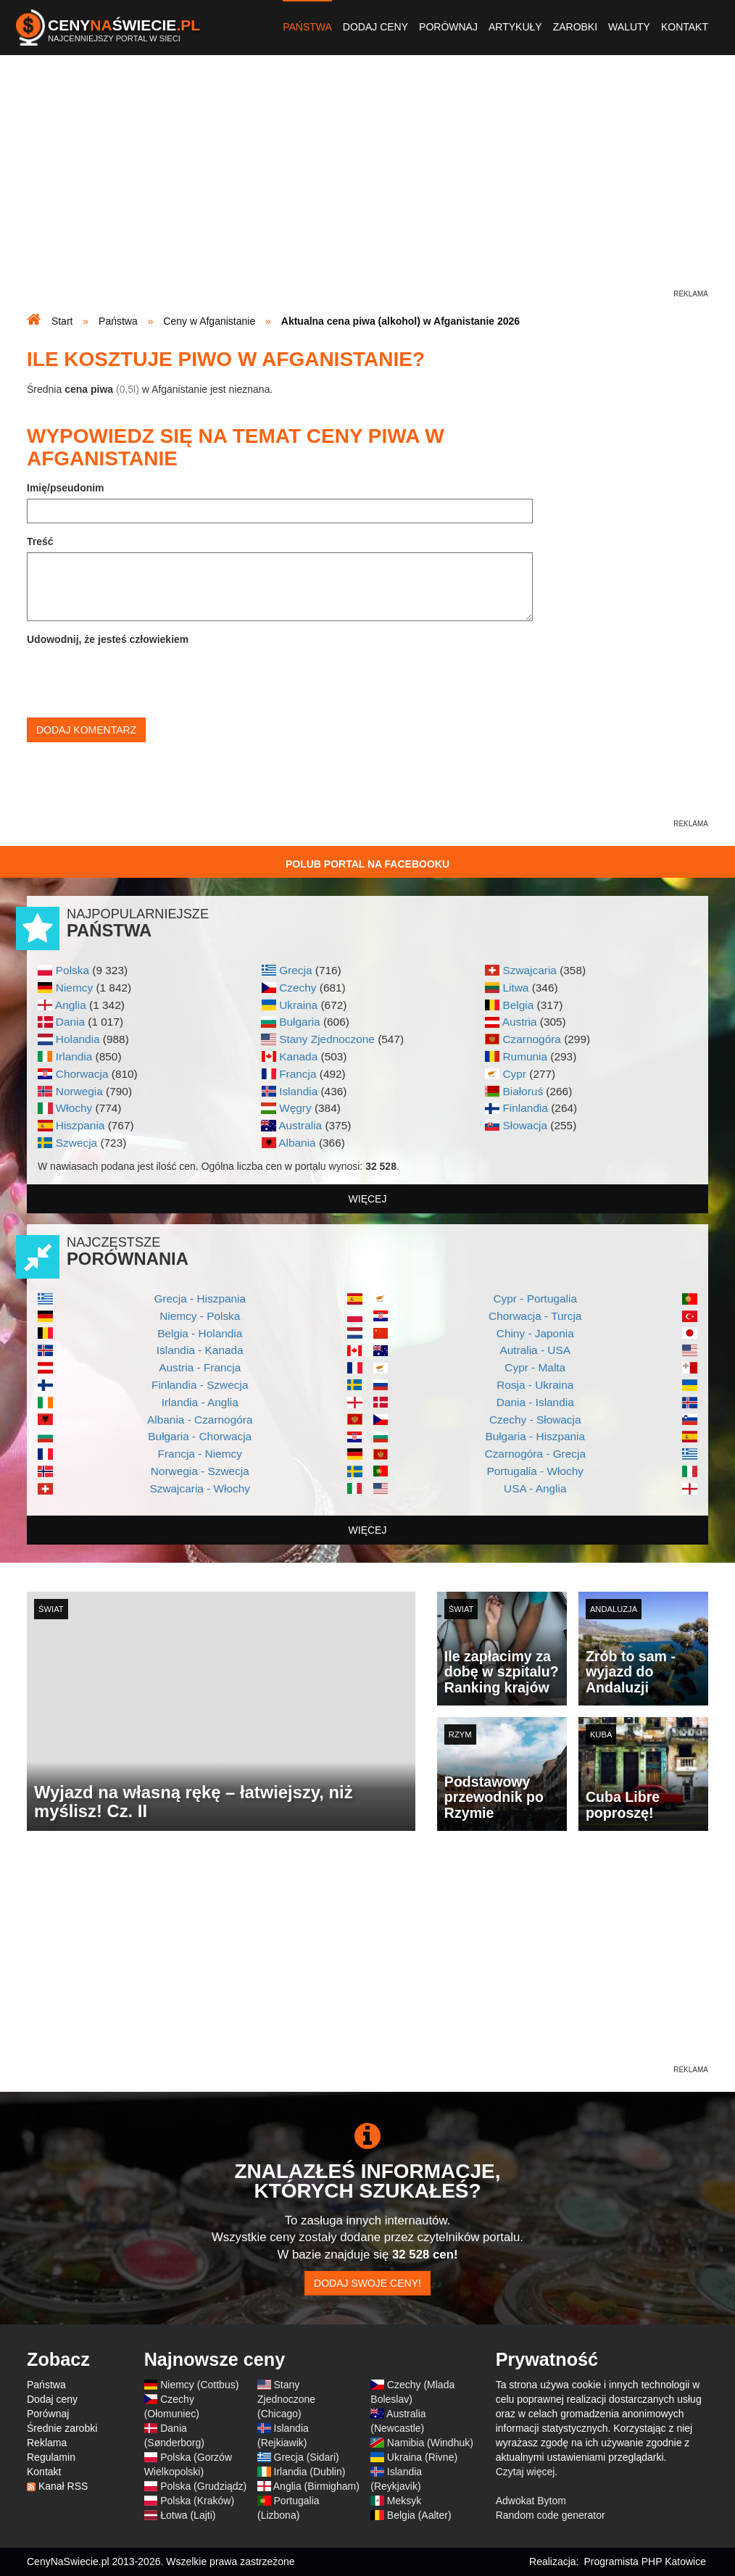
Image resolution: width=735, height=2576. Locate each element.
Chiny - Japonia (535, 1333)
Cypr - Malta (534, 1367)
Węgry (295, 1108)
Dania (70, 1021)
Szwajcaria (529, 970)
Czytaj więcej (525, 2471)
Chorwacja (82, 1074)
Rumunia (524, 1056)
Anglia (70, 1005)
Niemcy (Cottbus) (199, 2384)
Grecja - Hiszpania (200, 1298)
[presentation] (137, 678)
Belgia (517, 1005)
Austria (519, 1021)
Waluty (629, 27)
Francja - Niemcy (200, 1453)
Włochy (74, 1108)
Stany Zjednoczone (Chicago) (286, 2399)
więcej (368, 1199)
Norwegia (79, 1091)
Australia (300, 1125)
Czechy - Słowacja (535, 1419)
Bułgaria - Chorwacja (200, 1436)
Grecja (295, 970)
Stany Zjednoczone (327, 1039)
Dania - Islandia (535, 1402)
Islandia (298, 1091)
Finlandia (524, 1108)
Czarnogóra (531, 1039)
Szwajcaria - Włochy (199, 1488)
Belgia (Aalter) (419, 2515)
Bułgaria (299, 1021)
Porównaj (448, 27)
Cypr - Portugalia (535, 1298)
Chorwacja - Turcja (535, 1316)
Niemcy (74, 987)
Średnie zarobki (62, 2428)
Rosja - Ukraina (535, 1385)
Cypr (514, 1074)
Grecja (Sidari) (306, 2457)
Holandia (78, 1039)
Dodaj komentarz (86, 730)
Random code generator (550, 2515)
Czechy (297, 987)
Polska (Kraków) (197, 2500)
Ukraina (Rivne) (422, 2457)
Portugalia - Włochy (535, 1471)
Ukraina (298, 1005)
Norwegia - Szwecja (200, 1471)
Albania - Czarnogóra (199, 1419)
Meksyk (404, 2500)
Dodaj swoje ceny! (367, 2283)
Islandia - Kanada (200, 1350)
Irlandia (74, 1056)
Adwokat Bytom (531, 2500)
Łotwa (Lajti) (187, 2515)
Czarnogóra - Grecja (535, 1453)
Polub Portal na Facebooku (367, 864)
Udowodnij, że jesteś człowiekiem (107, 639)
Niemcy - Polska (199, 1316)
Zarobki (575, 27)
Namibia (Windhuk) (430, 2442)
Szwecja (76, 1143)
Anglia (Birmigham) (316, 2486)
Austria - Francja (200, 1367)
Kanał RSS (63, 2486)
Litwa (515, 987)
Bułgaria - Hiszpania (535, 1436)
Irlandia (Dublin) (310, 2471)
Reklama (47, 2442)
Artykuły (515, 27)
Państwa (307, 27)
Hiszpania (80, 1125)
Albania (296, 1143)
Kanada (298, 1056)
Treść (40, 541)
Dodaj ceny (375, 27)
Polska (72, 970)
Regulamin (51, 2457)
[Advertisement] (367, 185)
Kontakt (684, 27)
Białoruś (522, 1091)
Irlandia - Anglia (200, 1402)
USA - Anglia (535, 1488)
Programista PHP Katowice (645, 2561)
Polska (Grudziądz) (203, 2486)
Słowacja (524, 1125)
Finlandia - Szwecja (199, 1385)
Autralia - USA (534, 1350)
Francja (297, 1074)
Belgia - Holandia (199, 1333)
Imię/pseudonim (65, 488)
